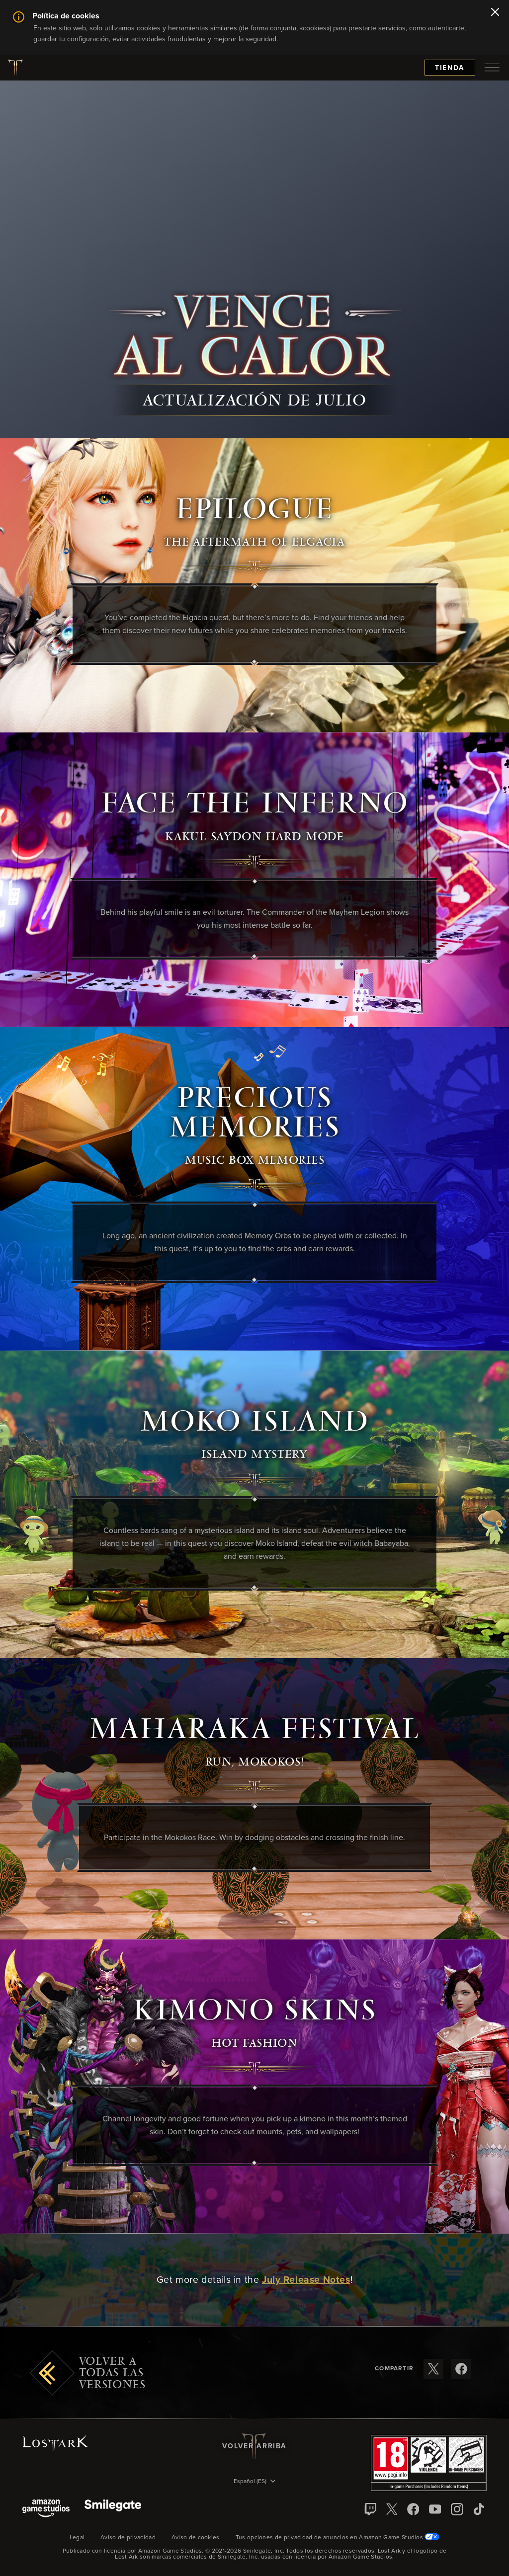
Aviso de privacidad (128, 2538)
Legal (77, 2538)
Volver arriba (254, 2446)
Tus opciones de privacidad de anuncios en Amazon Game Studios (338, 2538)
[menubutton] (492, 67)
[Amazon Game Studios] (46, 2509)
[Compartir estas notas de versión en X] (433, 2369)
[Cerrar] (495, 13)
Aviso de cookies (195, 2538)
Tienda (450, 68)
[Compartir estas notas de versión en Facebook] (461, 2369)
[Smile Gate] (113, 2509)
